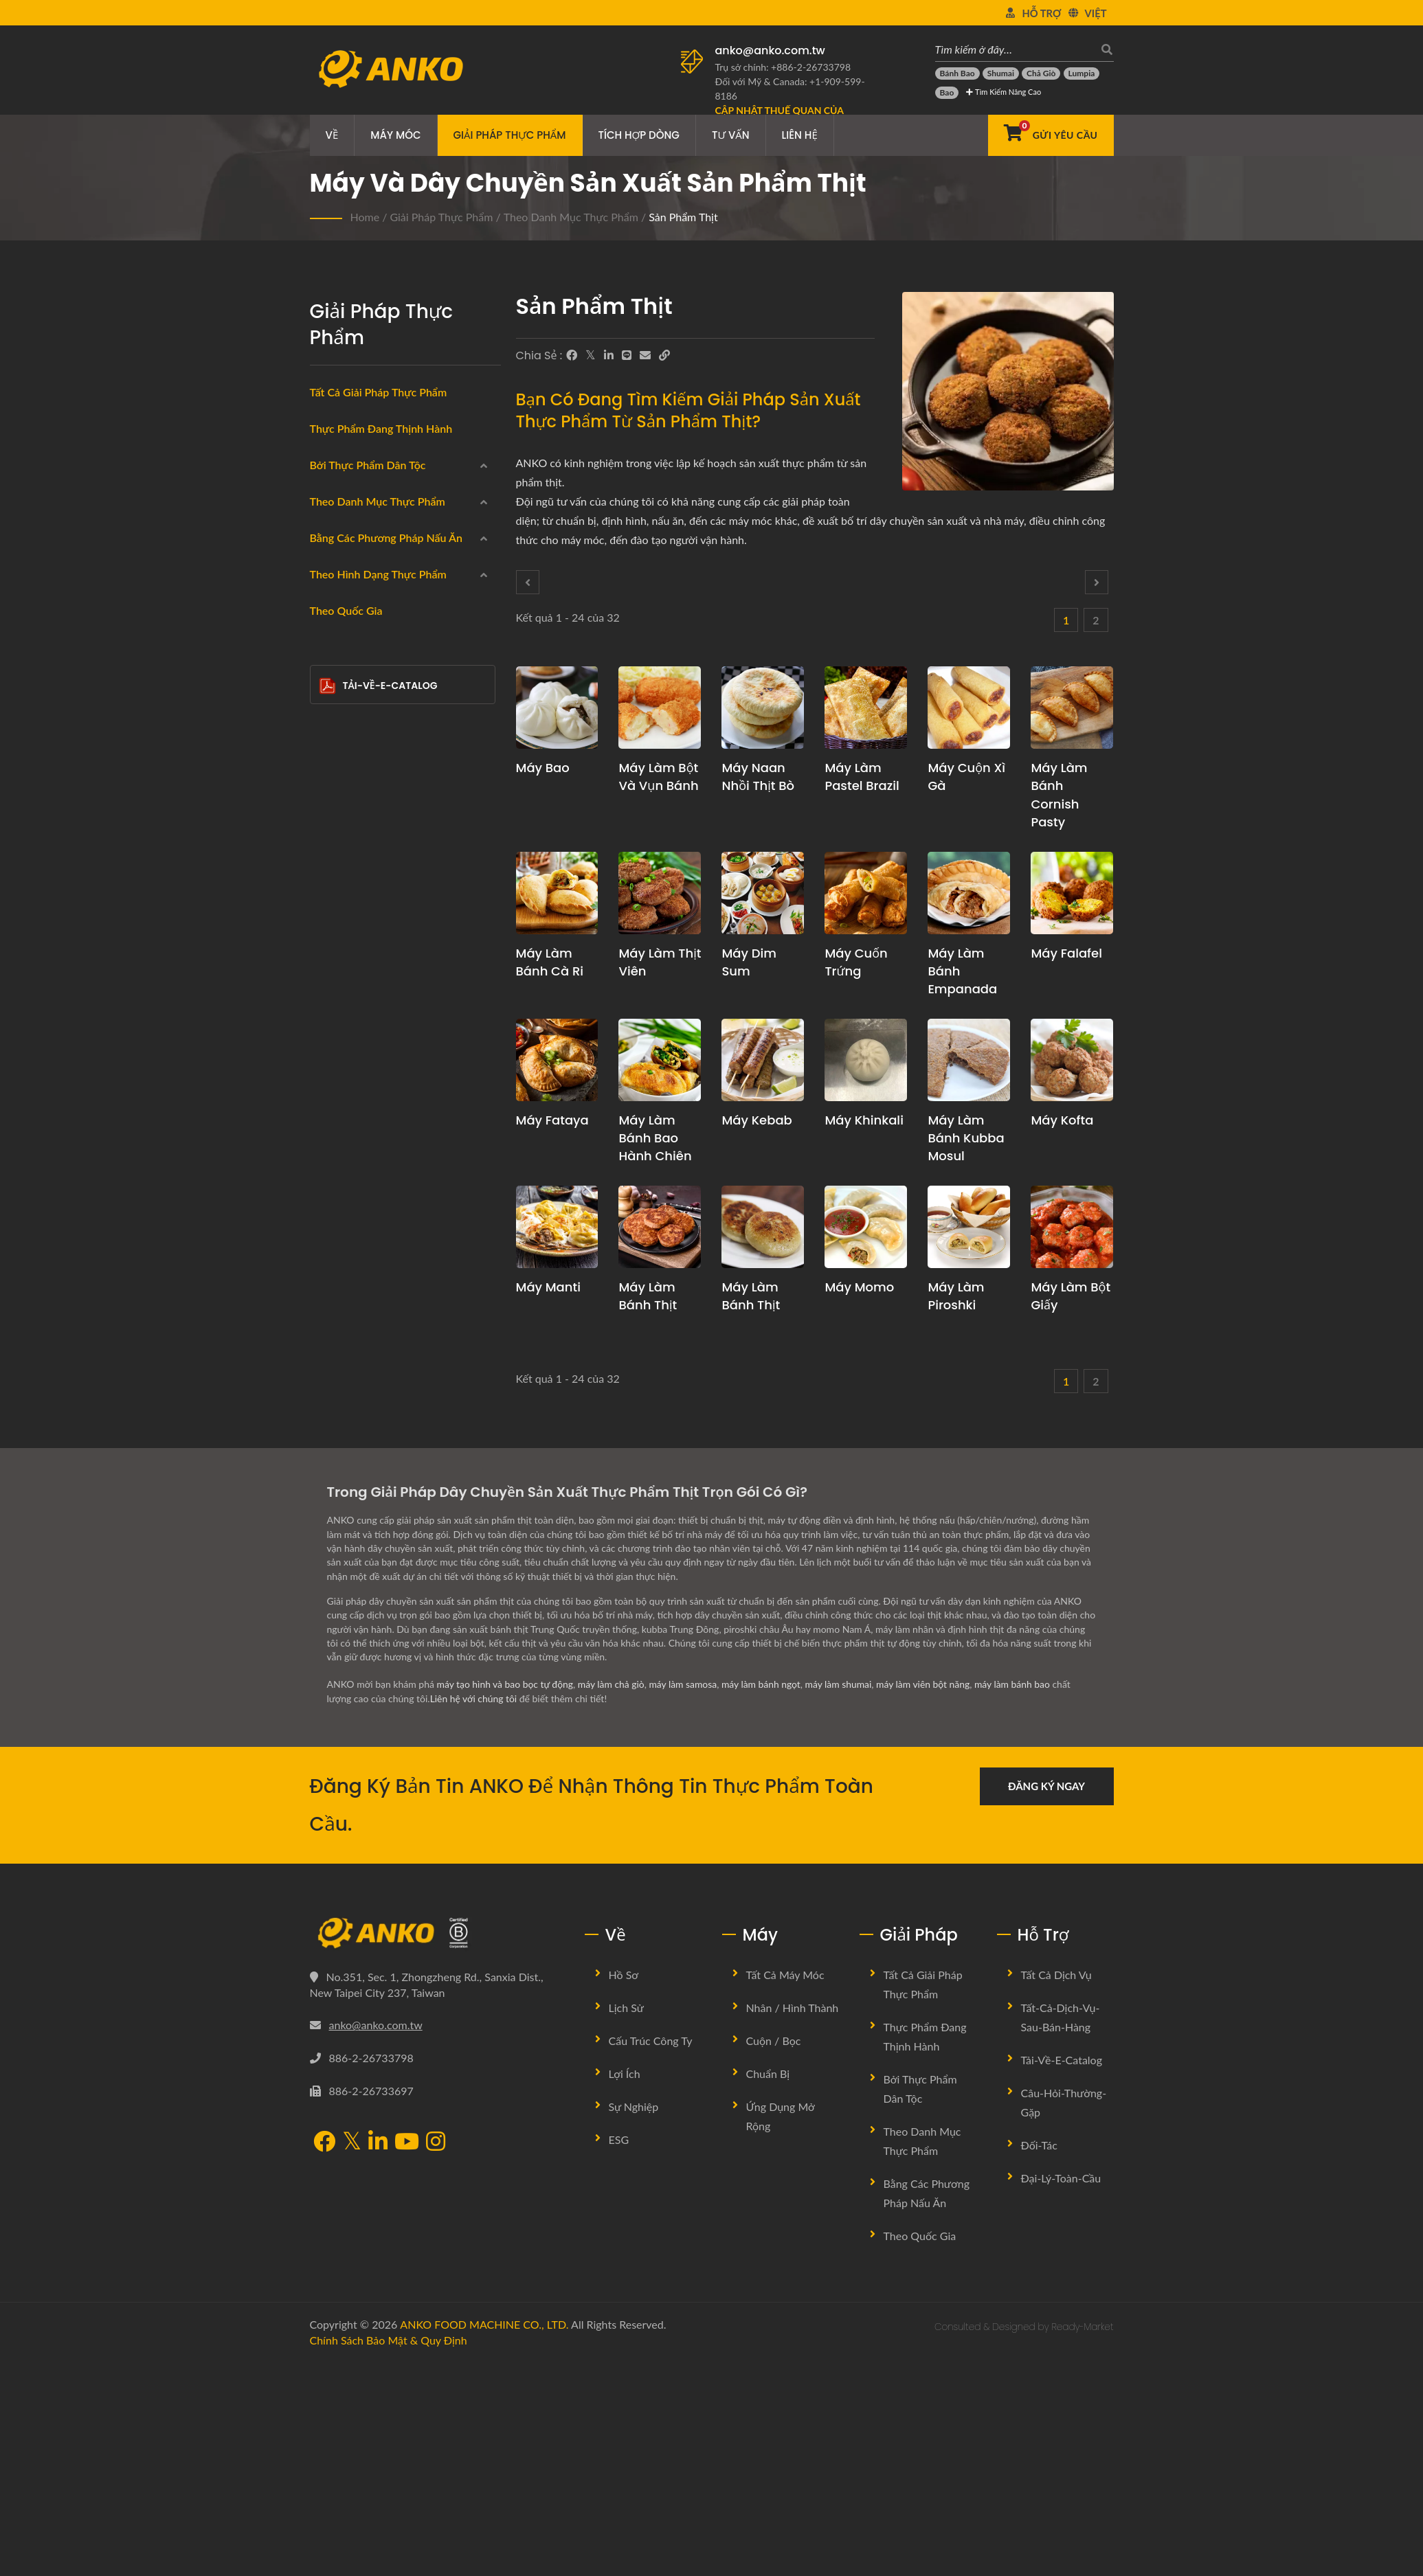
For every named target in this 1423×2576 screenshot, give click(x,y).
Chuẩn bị (768, 2287)
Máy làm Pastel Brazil (862, 776)
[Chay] (329, 854)
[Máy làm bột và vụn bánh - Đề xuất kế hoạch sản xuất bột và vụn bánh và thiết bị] (659, 707)
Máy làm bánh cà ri (550, 962)
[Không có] (329, 1185)
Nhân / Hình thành (792, 2221)
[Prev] (527, 582)
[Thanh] (329, 1448)
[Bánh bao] (957, 73)
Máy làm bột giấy (1070, 1295)
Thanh (355, 1451)
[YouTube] (406, 2357)
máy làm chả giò (613, 1899)
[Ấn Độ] (329, 525)
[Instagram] (435, 2357)
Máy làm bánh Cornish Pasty (1059, 794)
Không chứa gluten (375, 823)
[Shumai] (1001, 73)
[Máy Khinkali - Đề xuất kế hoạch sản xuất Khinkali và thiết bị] (866, 1060)
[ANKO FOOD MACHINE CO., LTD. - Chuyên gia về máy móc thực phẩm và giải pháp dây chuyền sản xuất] (390, 65)
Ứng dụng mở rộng (780, 2330)
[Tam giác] (329, 1383)
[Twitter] (590, 355)
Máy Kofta (1062, 1120)
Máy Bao (543, 767)
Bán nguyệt (367, 1418)
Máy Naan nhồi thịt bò (757, 776)
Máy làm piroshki (956, 1295)
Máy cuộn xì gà (966, 776)
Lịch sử (626, 2221)
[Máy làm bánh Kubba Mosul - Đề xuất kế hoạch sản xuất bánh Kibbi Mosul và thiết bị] (969, 1060)
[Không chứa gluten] (329, 821)
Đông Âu (351, 593)
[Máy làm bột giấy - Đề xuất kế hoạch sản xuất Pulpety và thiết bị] (1072, 1227)
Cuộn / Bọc (773, 2254)
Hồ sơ (624, 2188)
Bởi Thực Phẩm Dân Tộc (368, 464)
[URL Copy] (664, 355)
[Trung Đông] (329, 558)
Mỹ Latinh (353, 626)
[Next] (1096, 582)
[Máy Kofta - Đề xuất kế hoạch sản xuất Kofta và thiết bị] (1072, 1060)
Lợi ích (624, 2287)
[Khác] (329, 1481)
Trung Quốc (357, 494)
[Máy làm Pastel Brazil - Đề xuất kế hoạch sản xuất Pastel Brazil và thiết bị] (866, 707)
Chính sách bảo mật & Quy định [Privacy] (388, 2554)
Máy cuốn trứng (856, 962)
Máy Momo (859, 1287)
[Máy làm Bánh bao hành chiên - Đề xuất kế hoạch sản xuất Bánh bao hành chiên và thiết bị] (659, 1060)
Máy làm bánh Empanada (962, 971)
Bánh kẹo (353, 923)
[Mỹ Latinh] (329, 624)
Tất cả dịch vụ (1056, 2188)
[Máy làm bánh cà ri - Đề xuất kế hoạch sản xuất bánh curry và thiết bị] (557, 893)
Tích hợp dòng (639, 135)
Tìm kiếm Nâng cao (1003, 91)
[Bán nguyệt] (329, 1415)
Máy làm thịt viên (659, 962)
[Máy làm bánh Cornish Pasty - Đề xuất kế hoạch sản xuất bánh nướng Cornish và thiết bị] (1072, 707)
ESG (619, 2353)
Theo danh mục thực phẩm (571, 216)
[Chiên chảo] (329, 1052)
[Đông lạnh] (329, 690)
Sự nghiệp (634, 2320)
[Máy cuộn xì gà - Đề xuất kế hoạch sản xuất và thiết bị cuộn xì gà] (969, 707)
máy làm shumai (841, 1899)
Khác (342, 1483)
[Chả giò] (1041, 73)
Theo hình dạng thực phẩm (378, 1223)
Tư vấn (731, 135)
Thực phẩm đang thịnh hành (381, 428)
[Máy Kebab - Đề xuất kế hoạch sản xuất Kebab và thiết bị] (762, 1060)
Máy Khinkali (864, 1120)
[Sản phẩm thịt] (329, 789)
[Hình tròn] (329, 1250)
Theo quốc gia (346, 1519)
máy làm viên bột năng (927, 1899)
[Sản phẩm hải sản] (329, 756)
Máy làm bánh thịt (647, 1295)
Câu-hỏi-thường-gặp (1064, 2317)
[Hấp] (329, 1019)
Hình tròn (362, 1253)
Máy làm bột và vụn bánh (658, 776)
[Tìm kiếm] (1103, 49)
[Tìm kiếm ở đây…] (1014, 49)
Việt (1096, 13)
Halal (343, 889)
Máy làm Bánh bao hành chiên (654, 1137)
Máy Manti (548, 1287)
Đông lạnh (356, 692)
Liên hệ (800, 135)
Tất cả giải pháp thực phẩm (378, 391)
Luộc (342, 1087)
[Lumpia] (1082, 73)
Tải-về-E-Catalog (378, 1595)
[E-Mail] (645, 355)
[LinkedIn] (609, 355)
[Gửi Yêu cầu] (1050, 135)
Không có (353, 1187)
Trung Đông (357, 560)
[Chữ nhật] (329, 1317)
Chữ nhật (362, 1319)
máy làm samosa (685, 1899)
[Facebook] (571, 355)
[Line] (627, 355)
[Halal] (329, 887)
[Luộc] (329, 1085)
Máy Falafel (1066, 953)
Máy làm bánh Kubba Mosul (966, 1137)
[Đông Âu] (329, 591)
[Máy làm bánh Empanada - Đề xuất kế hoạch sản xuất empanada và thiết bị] (969, 893)
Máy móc (395, 135)
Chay (343, 856)
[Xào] (329, 1152)
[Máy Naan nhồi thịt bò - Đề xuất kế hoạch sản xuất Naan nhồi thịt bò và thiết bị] (762, 707)
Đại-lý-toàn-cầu (1061, 2392)
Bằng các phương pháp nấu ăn (386, 959)
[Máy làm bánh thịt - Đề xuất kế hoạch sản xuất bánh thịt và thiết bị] (659, 1227)
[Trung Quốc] (329, 492)
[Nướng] (329, 1118)
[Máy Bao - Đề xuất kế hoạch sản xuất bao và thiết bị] (557, 707)
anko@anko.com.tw (770, 50)
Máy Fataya (552, 1120)
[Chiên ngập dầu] (329, 986)
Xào (340, 1154)
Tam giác (361, 1385)
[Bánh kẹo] (329, 921)
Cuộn (343, 725)
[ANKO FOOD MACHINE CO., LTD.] (437, 2147)
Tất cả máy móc (785, 2188)
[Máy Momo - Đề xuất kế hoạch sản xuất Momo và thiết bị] (866, 1227)
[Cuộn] (329, 723)
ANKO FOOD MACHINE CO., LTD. (484, 2538)
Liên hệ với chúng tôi (474, 1913)
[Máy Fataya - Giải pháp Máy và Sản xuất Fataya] (557, 1060)
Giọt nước (364, 1352)
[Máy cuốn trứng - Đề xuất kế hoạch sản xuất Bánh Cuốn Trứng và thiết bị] (866, 893)
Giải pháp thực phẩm (509, 135)
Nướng (347, 1120)
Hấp (341, 1021)
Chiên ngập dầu (367, 988)
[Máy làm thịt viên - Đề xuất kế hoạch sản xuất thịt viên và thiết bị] (659, 893)
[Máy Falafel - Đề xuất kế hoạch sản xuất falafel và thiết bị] (1072, 893)
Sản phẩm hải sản (371, 758)
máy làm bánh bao (1017, 1899)
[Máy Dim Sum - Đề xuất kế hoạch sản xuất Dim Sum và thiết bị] (762, 893)
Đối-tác (1039, 2359)
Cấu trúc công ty (651, 2254)
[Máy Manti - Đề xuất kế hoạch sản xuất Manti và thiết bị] (557, 1227)
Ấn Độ (346, 527)
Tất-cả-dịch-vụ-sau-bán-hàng (1060, 2231)
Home (365, 216)
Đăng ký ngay (1046, 2000)
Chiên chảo (357, 1054)
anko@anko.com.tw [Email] (376, 2239)
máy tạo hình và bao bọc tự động (505, 1899)
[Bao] (947, 93)
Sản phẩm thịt (683, 216)
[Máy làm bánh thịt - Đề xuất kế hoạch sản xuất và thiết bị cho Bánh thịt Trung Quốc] (762, 1227)
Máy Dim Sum (748, 962)
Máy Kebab (756, 1120)
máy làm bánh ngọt (763, 1899)
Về (332, 135)
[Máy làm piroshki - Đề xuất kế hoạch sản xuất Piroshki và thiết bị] (969, 1227)
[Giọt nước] (329, 1349)
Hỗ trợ (1041, 13)
